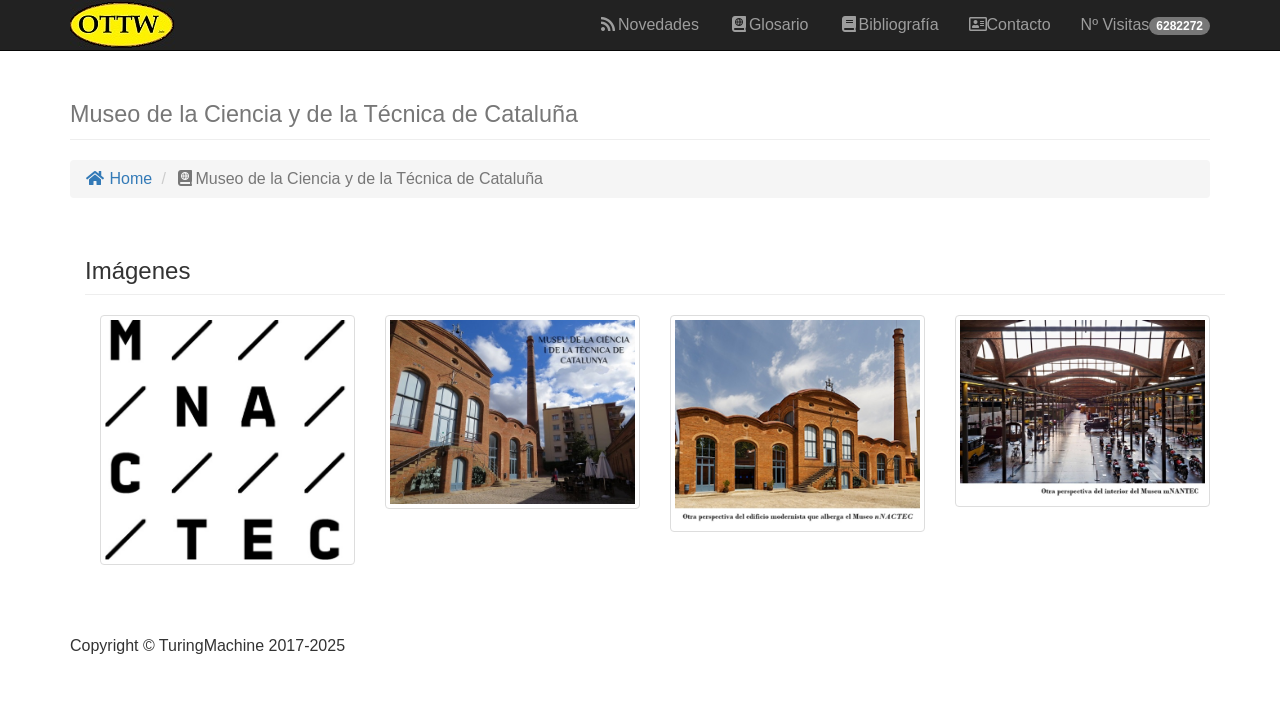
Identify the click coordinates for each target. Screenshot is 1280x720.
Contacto (1010, 24)
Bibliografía (889, 24)
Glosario (769, 24)
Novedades (648, 24)
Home (118, 178)
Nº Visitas (1145, 25)
